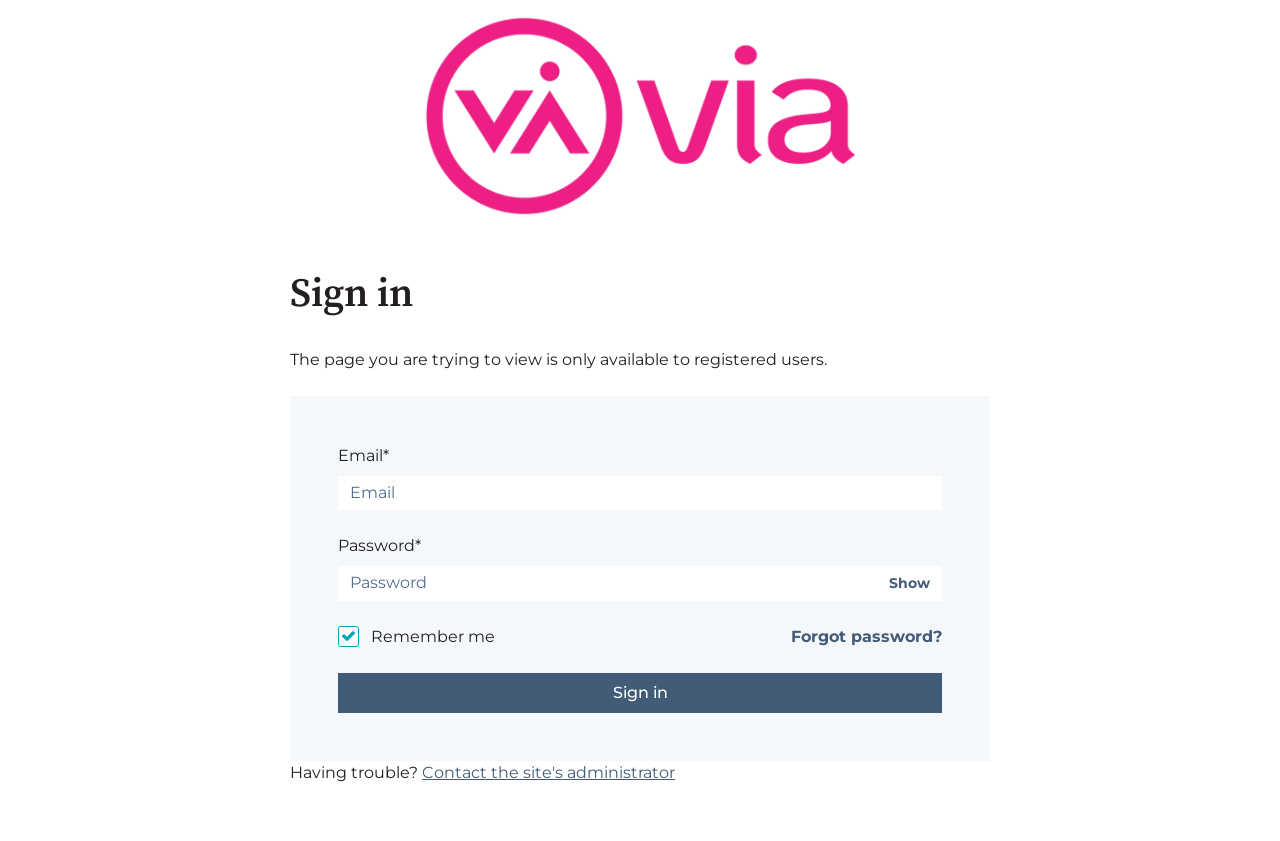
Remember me (433, 636)
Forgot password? (866, 636)
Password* (379, 545)
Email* (363, 455)
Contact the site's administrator (548, 772)
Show (909, 583)
